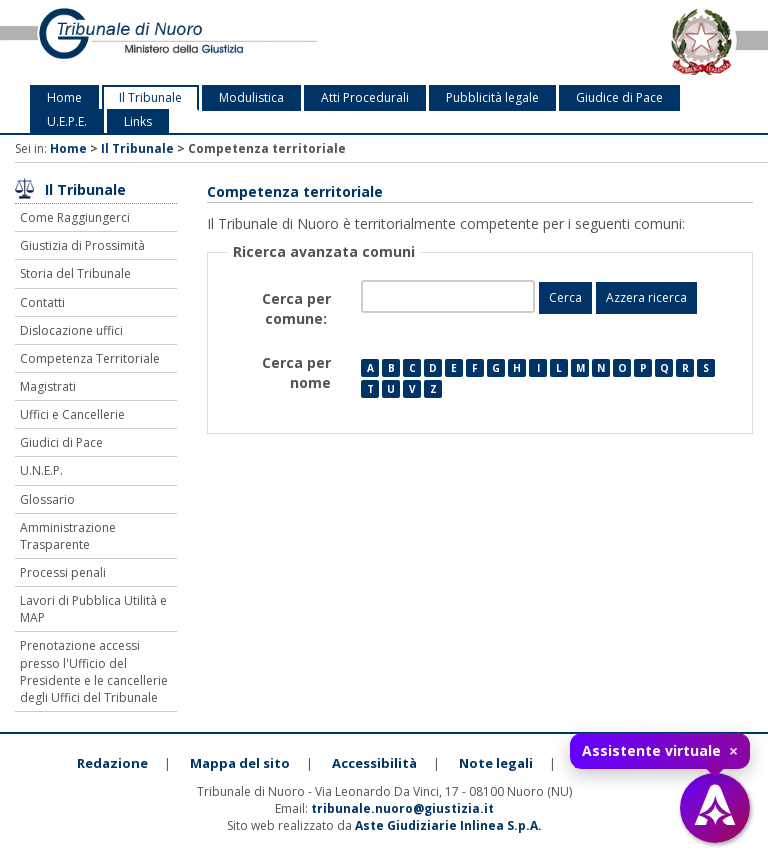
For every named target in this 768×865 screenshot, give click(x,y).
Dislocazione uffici (71, 330)
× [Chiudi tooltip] (733, 751)
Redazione (112, 763)
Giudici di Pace (61, 442)
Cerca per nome (296, 372)
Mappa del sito (240, 763)
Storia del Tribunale (75, 273)
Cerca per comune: (296, 308)
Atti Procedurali (365, 97)
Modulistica (251, 97)
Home (64, 97)
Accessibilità (374, 763)
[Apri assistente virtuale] (715, 808)
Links (138, 121)
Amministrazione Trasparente (68, 536)
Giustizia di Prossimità (82, 245)
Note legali (496, 763)
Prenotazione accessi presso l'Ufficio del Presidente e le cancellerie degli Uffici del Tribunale (94, 671)
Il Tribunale (150, 97)
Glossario (47, 499)
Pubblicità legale (492, 97)
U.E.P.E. (67, 121)
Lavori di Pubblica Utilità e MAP (93, 609)
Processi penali (63, 572)
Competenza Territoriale (90, 358)
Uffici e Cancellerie (72, 414)
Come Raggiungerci (75, 217)
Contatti (42, 302)
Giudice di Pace (619, 97)
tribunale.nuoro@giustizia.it (402, 808)
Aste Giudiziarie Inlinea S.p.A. (448, 825)
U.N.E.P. (41, 470)
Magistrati (48, 386)
